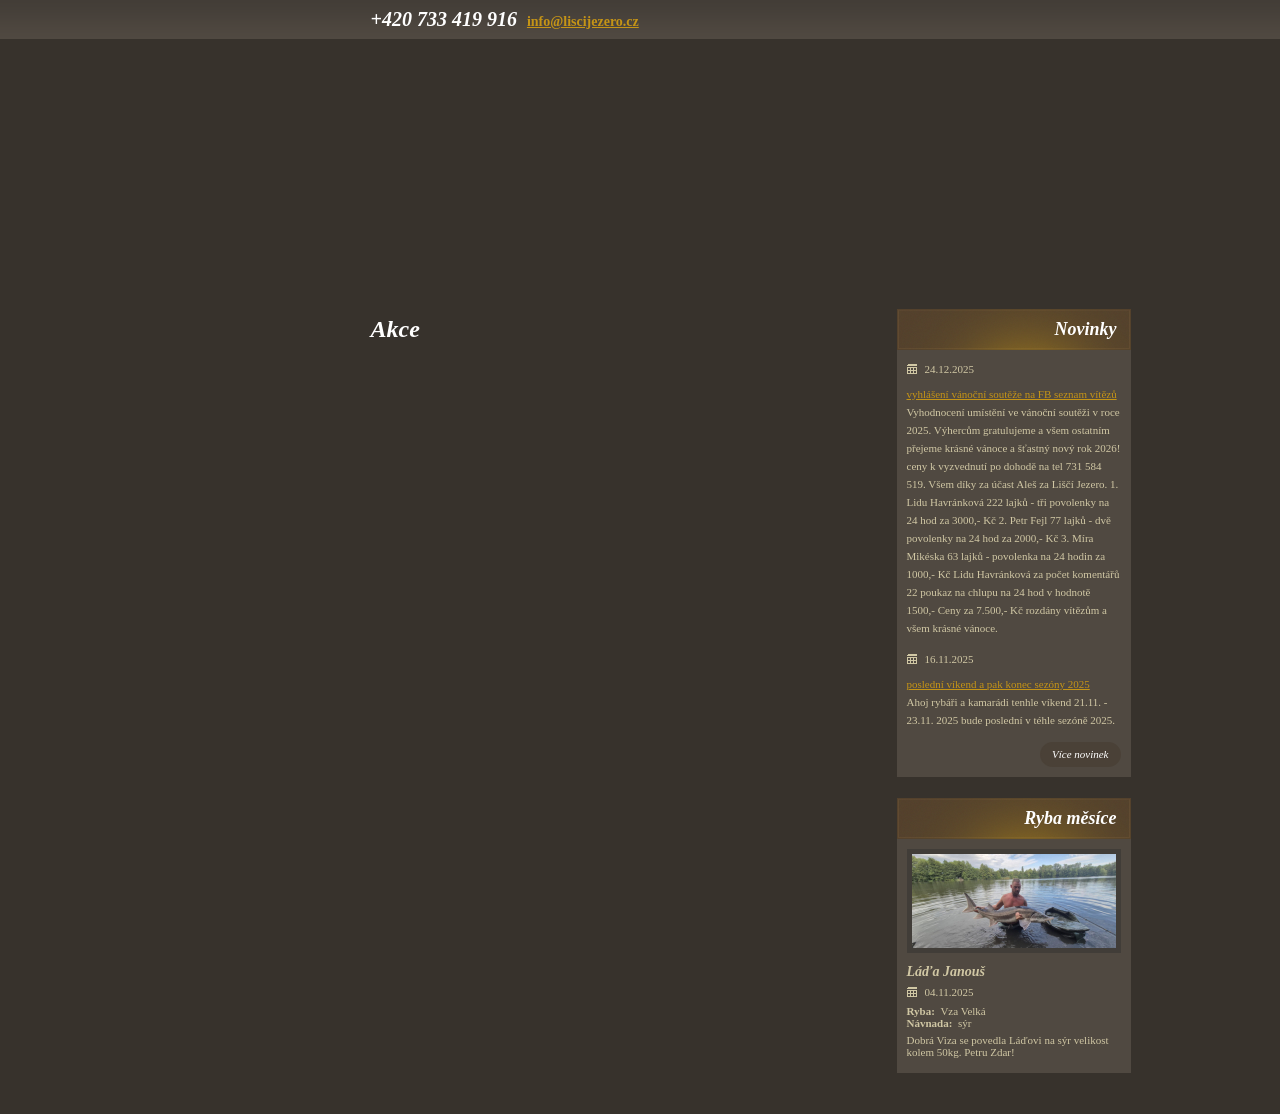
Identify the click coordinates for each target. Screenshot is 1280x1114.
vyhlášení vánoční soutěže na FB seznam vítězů (1012, 394)
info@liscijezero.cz (583, 21)
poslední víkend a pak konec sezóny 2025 (998, 684)
